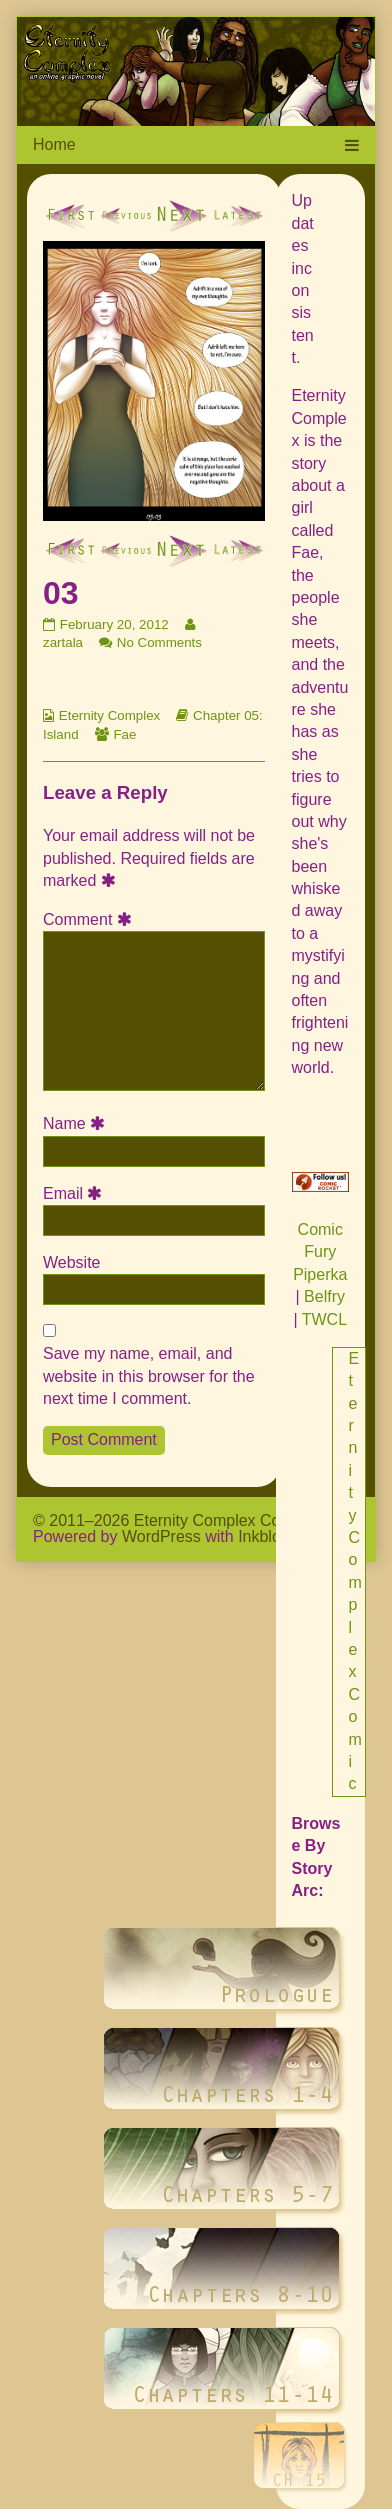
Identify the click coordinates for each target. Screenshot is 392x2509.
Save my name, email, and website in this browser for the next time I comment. (149, 1376)
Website (72, 1262)
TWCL (324, 1319)
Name (77, 1123)
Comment (90, 919)
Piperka (320, 1274)
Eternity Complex (109, 715)
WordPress (161, 1536)
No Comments (159, 642)
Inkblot (261, 1536)
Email (76, 1193)
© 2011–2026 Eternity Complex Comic (169, 1520)
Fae (124, 734)
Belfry (324, 1296)
